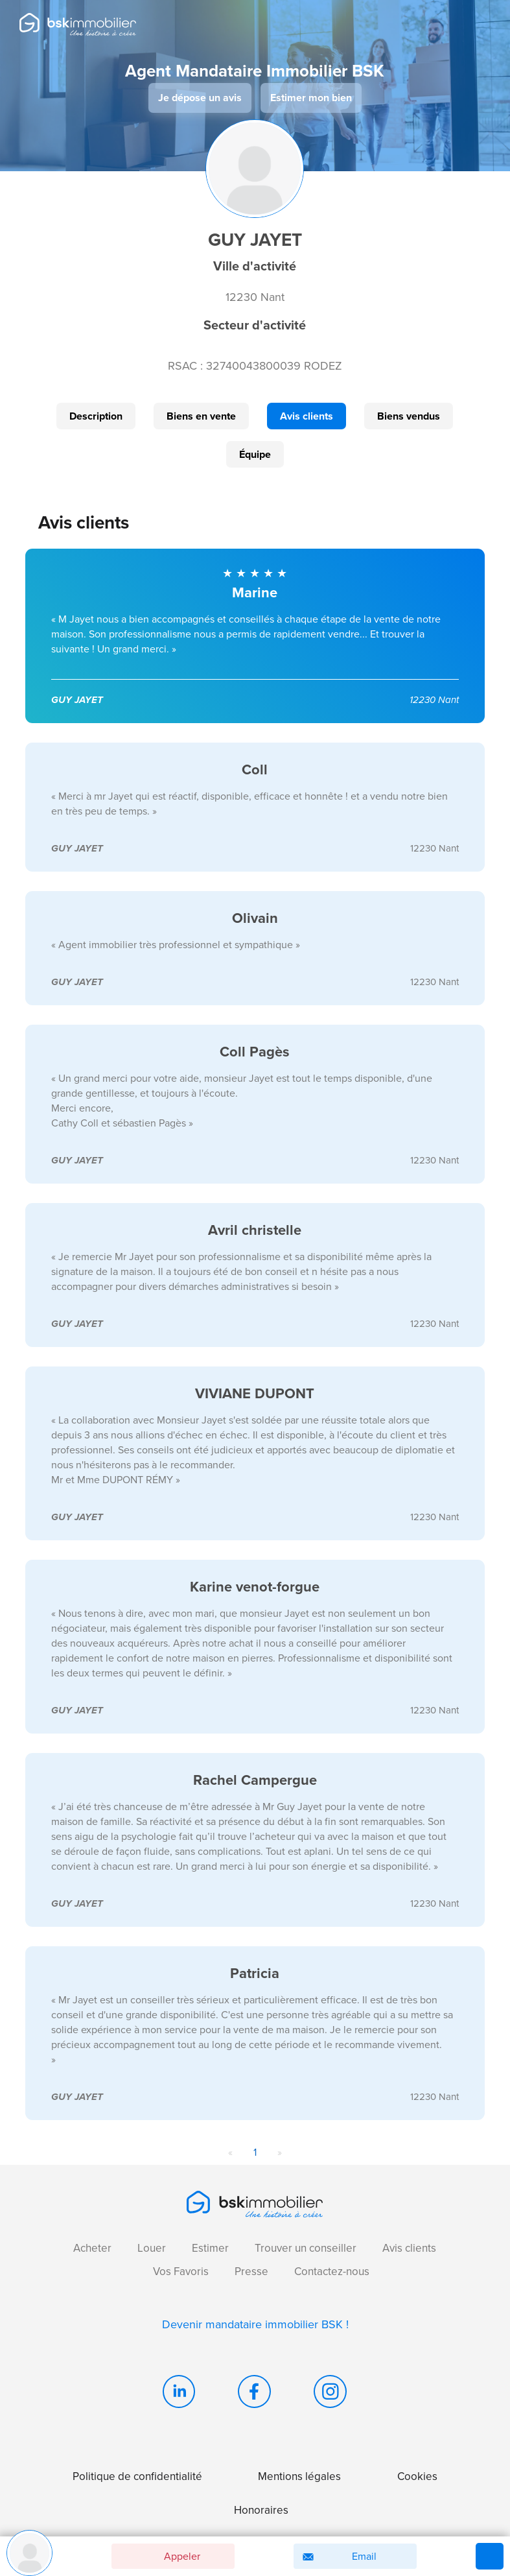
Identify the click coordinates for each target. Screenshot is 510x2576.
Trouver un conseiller (305, 2248)
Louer (151, 2248)
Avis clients (306, 416)
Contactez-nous (331, 2271)
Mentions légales (299, 2476)
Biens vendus (408, 416)
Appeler (160, 2556)
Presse (251, 2271)
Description (95, 416)
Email (337, 2557)
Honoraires (261, 2510)
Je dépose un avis (200, 97)
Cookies (417, 2476)
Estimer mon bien (311, 97)
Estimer (210, 2248)
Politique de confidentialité (137, 2476)
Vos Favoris (181, 2271)
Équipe (255, 454)
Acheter (92, 2248)
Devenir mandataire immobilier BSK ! (255, 2324)
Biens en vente (201, 416)
